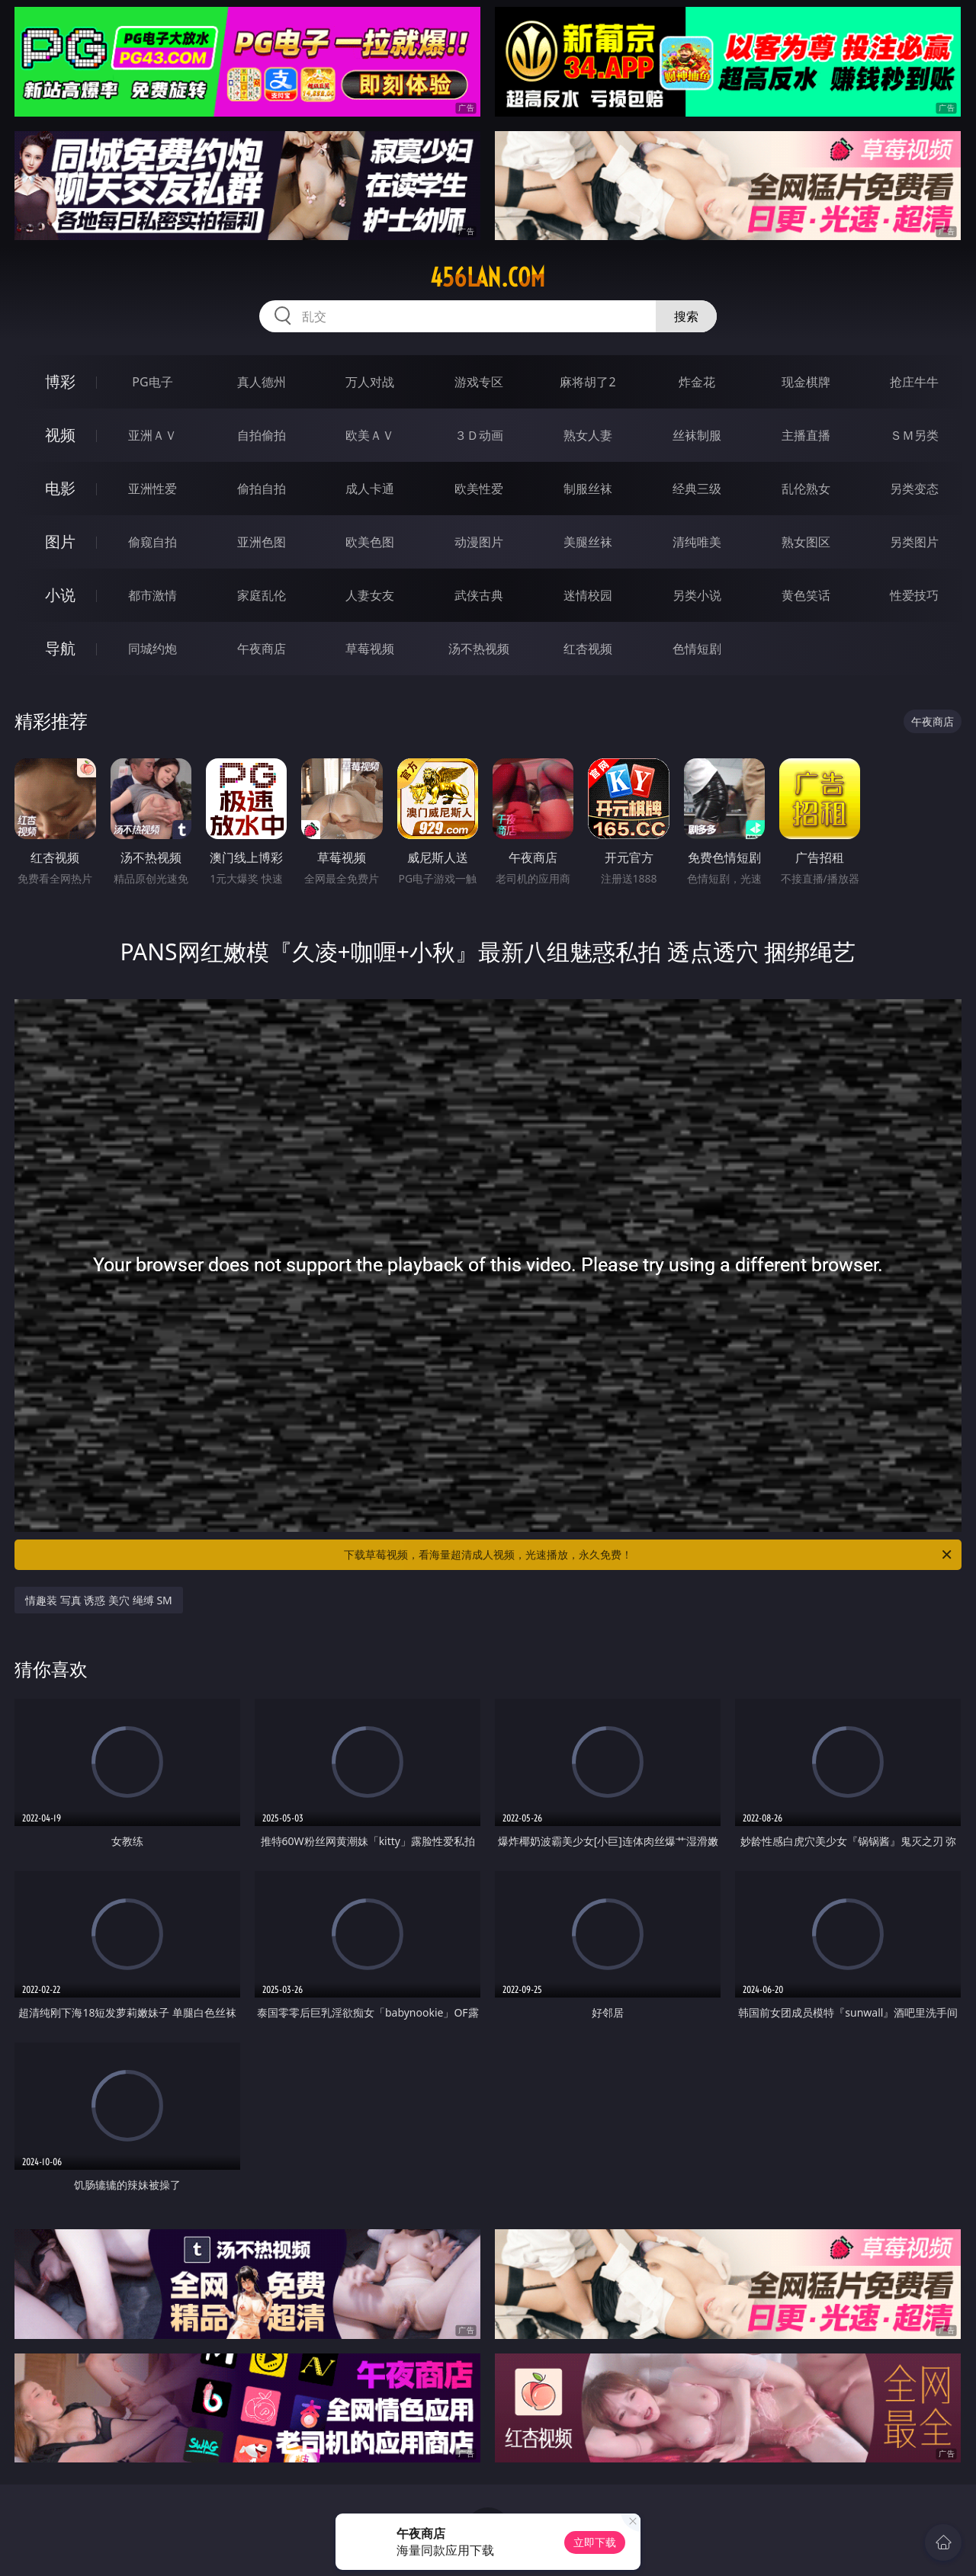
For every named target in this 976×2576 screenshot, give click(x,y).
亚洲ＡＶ (152, 435)
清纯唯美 (697, 541)
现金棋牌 (806, 381)
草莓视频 (369, 648)
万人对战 (369, 381)
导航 (60, 648)
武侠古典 (478, 595)
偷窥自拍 (152, 541)
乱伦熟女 (806, 488)
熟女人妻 (587, 435)
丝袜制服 (697, 435)
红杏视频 (587, 648)
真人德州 (261, 381)
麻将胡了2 (587, 381)
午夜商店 (261, 648)
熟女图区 (806, 541)
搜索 (686, 316)
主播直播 (806, 435)
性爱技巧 (914, 595)
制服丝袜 (587, 488)
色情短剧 (697, 648)
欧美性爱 (478, 488)
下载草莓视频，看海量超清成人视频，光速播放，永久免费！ (649, 1555)
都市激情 (152, 595)
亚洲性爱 (152, 488)
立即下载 (594, 2542)
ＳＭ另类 (914, 435)
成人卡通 (369, 488)
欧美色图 (369, 541)
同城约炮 (152, 648)
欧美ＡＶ (369, 435)
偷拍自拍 (261, 488)
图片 (60, 541)
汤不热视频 (478, 648)
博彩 (60, 381)
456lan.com (487, 277)
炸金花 (697, 381)
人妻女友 (369, 595)
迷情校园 (587, 595)
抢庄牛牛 (914, 381)
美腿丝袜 (587, 541)
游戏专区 (478, 381)
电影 (60, 488)
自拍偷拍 (261, 435)
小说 (60, 595)
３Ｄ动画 (478, 435)
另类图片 (914, 541)
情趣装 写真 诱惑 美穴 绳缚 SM (98, 1600)
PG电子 (152, 381)
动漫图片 (478, 541)
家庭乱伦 (261, 595)
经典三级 (697, 488)
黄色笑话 (806, 595)
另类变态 (914, 488)
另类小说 (697, 595)
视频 (60, 435)
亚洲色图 (261, 541)
